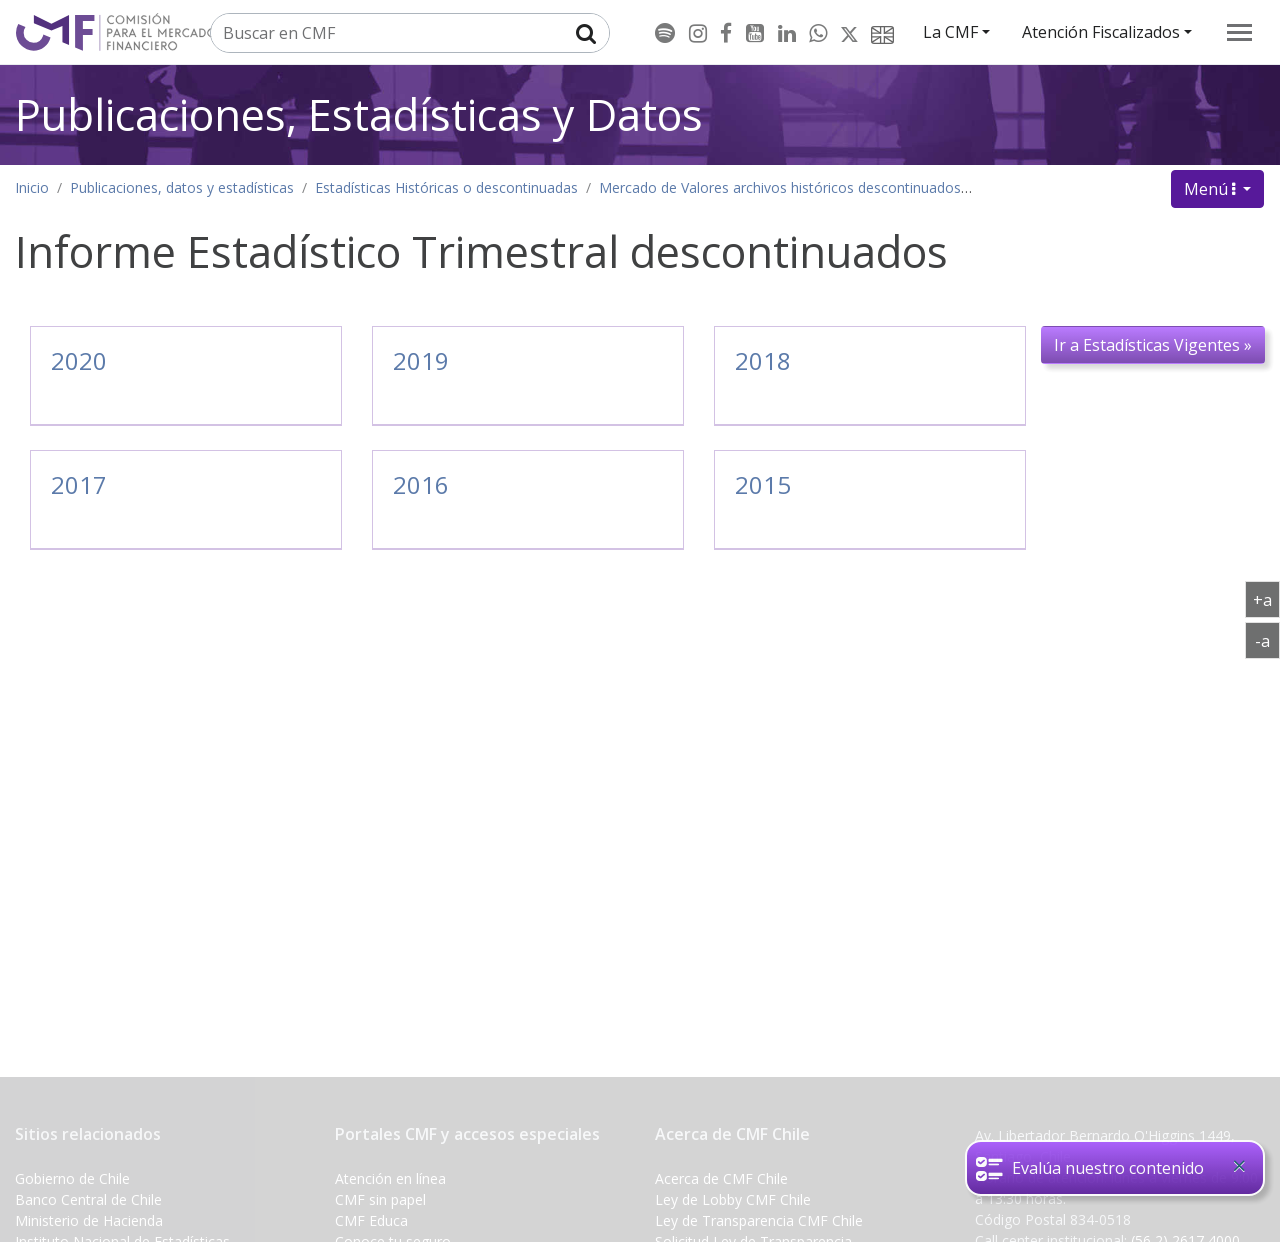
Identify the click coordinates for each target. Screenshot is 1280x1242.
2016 (421, 484)
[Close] (1239, 1166)
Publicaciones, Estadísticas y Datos (359, 114)
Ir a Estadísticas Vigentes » (1153, 345)
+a (1266, 599)
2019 (421, 360)
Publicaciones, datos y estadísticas (182, 187)
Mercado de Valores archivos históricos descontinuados (780, 187)
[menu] (1239, 32)
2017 (79, 484)
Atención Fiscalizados (1101, 32)
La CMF (950, 32)
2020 (79, 360)
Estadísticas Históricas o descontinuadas (446, 187)
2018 (763, 360)
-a (1267, 640)
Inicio (32, 187)
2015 (763, 484)
